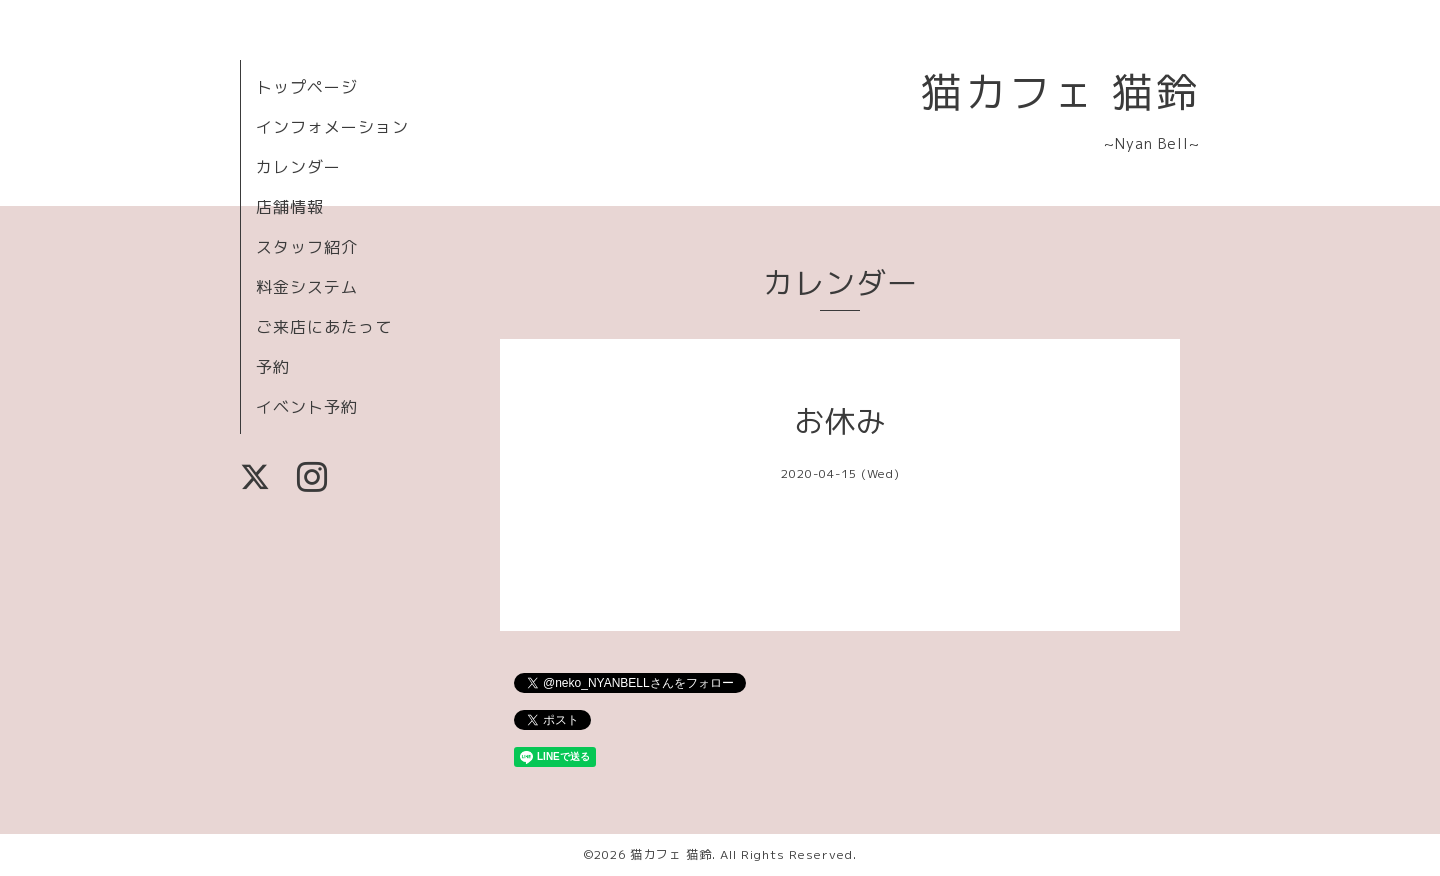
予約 (273, 367)
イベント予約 (307, 407)
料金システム (307, 287)
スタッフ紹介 (307, 247)
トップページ (307, 87)
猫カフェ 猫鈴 (1060, 91)
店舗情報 (290, 207)
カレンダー (298, 167)
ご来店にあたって (324, 327)
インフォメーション (332, 127)
